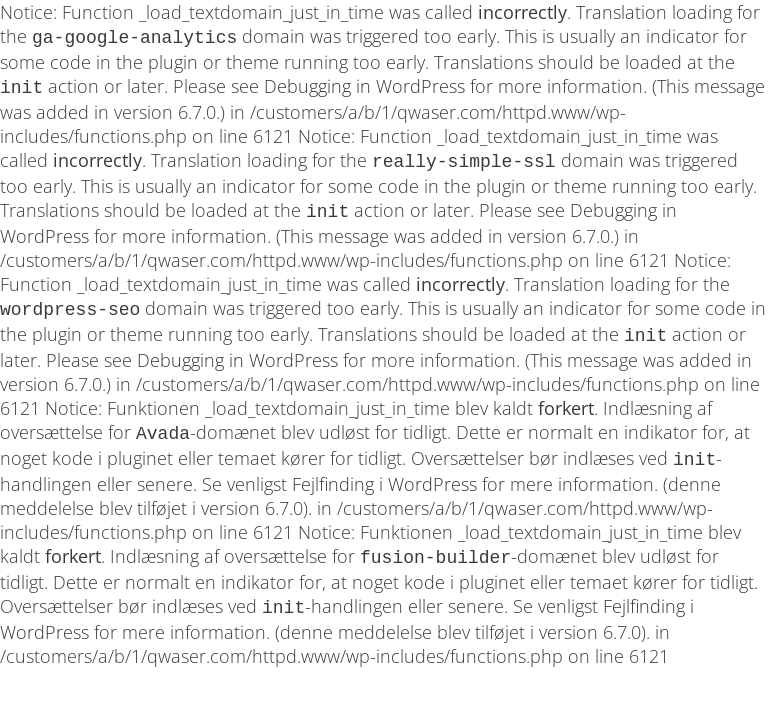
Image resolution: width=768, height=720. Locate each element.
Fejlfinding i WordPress (384, 468)
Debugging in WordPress (364, 84)
